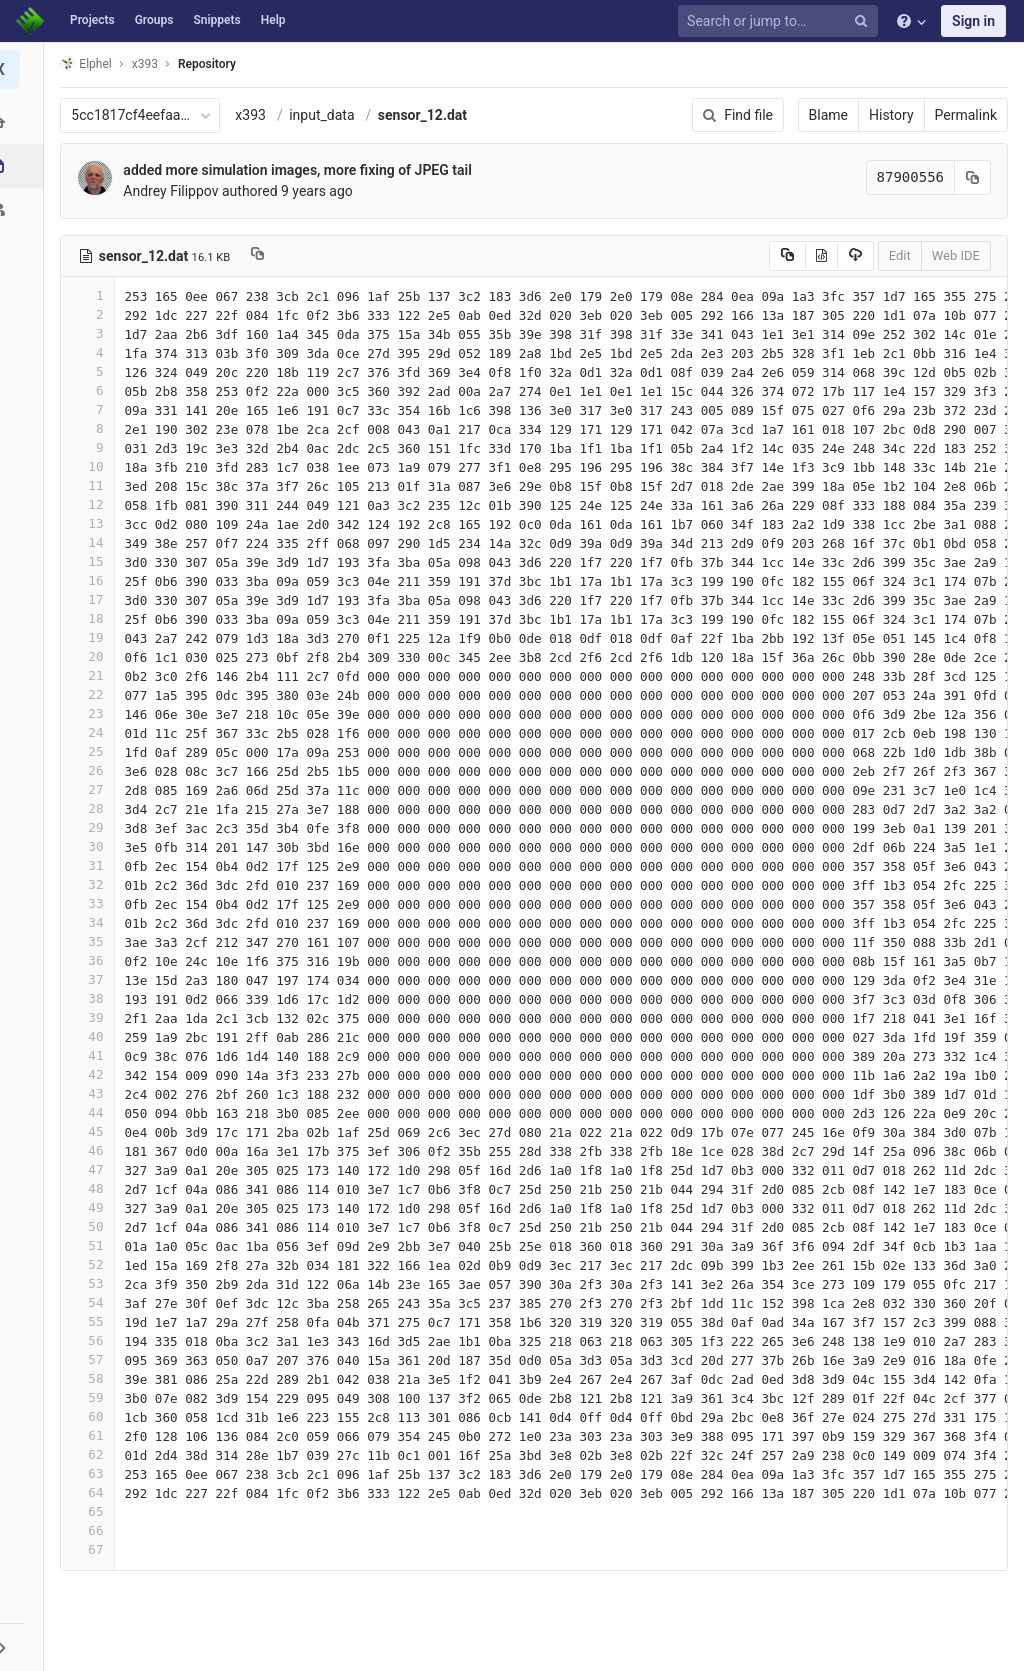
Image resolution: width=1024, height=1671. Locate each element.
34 (93, 922)
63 (93, 1473)
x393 (256, 115)
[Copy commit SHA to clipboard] (973, 177)
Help (273, 20)
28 (93, 808)
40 (93, 1036)
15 (93, 561)
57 (93, 1359)
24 (93, 732)
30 (93, 846)
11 (93, 485)
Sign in (973, 21)
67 (93, 1549)
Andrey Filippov (176, 191)
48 (93, 1188)
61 (93, 1435)
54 (93, 1302)
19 (93, 637)
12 (93, 504)
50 (93, 1226)
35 (93, 941)
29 (93, 827)
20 (93, 656)
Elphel (91, 63)
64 (93, 1492)
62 (93, 1454)
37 (93, 979)
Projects (92, 20)
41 (93, 1055)
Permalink (966, 115)
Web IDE (956, 255)
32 (93, 884)
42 (93, 1074)
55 (93, 1321)
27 (93, 789)
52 (93, 1264)
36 (93, 960)
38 (93, 998)
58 (93, 1378)
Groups (154, 20)
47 (93, 1169)
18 (93, 618)
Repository (213, 64)
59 (93, 1397)
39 (93, 1017)
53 (93, 1283)
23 (93, 713)
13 (93, 523)
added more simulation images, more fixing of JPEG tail (303, 170)
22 (93, 694)
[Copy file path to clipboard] (263, 256)
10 (93, 466)
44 (93, 1112)
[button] (24, 1647)
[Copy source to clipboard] (787, 256)
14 (93, 542)
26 (93, 770)
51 (93, 1245)
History (891, 115)
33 (93, 903)
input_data (327, 115)
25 (93, 751)
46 (93, 1150)
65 (93, 1511)
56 (93, 1340)
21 (93, 675)
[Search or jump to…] (781, 21)
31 (93, 865)
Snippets (216, 20)
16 (93, 580)
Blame (828, 115)
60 (93, 1416)
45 (93, 1131)
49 (93, 1207)
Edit (900, 255)
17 (93, 599)
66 (93, 1530)
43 (93, 1093)
